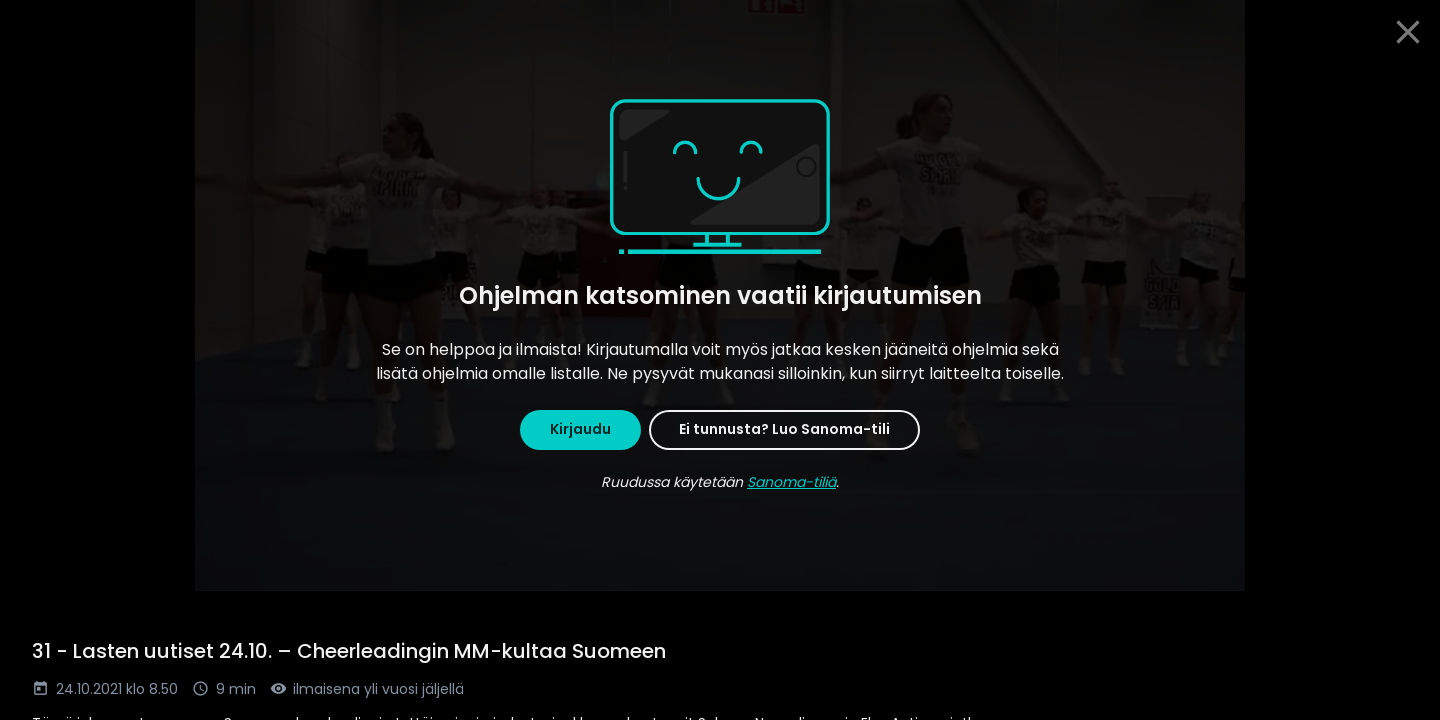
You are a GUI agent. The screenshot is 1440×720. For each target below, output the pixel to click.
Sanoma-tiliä (791, 482)
